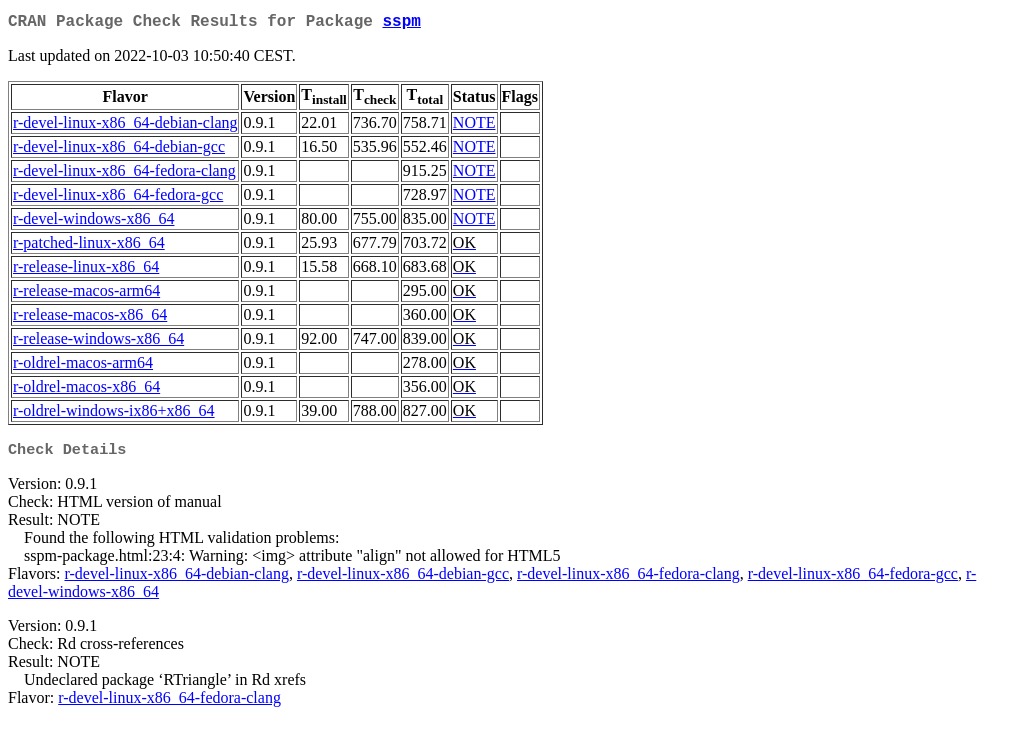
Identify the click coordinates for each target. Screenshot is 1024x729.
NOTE (474, 126)
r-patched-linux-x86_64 (89, 246)
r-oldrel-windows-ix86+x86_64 (114, 414)
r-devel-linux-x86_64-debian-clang (125, 126)
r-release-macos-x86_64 (90, 318)
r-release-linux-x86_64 (86, 270)
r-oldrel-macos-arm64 (83, 366)
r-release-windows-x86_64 (98, 342)
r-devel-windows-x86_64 (93, 222)
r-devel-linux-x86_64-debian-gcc (119, 150)
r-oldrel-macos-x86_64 (86, 390)
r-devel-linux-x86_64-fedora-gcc (118, 198)
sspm (401, 24)
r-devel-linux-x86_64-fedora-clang (124, 174)
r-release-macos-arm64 (86, 294)
